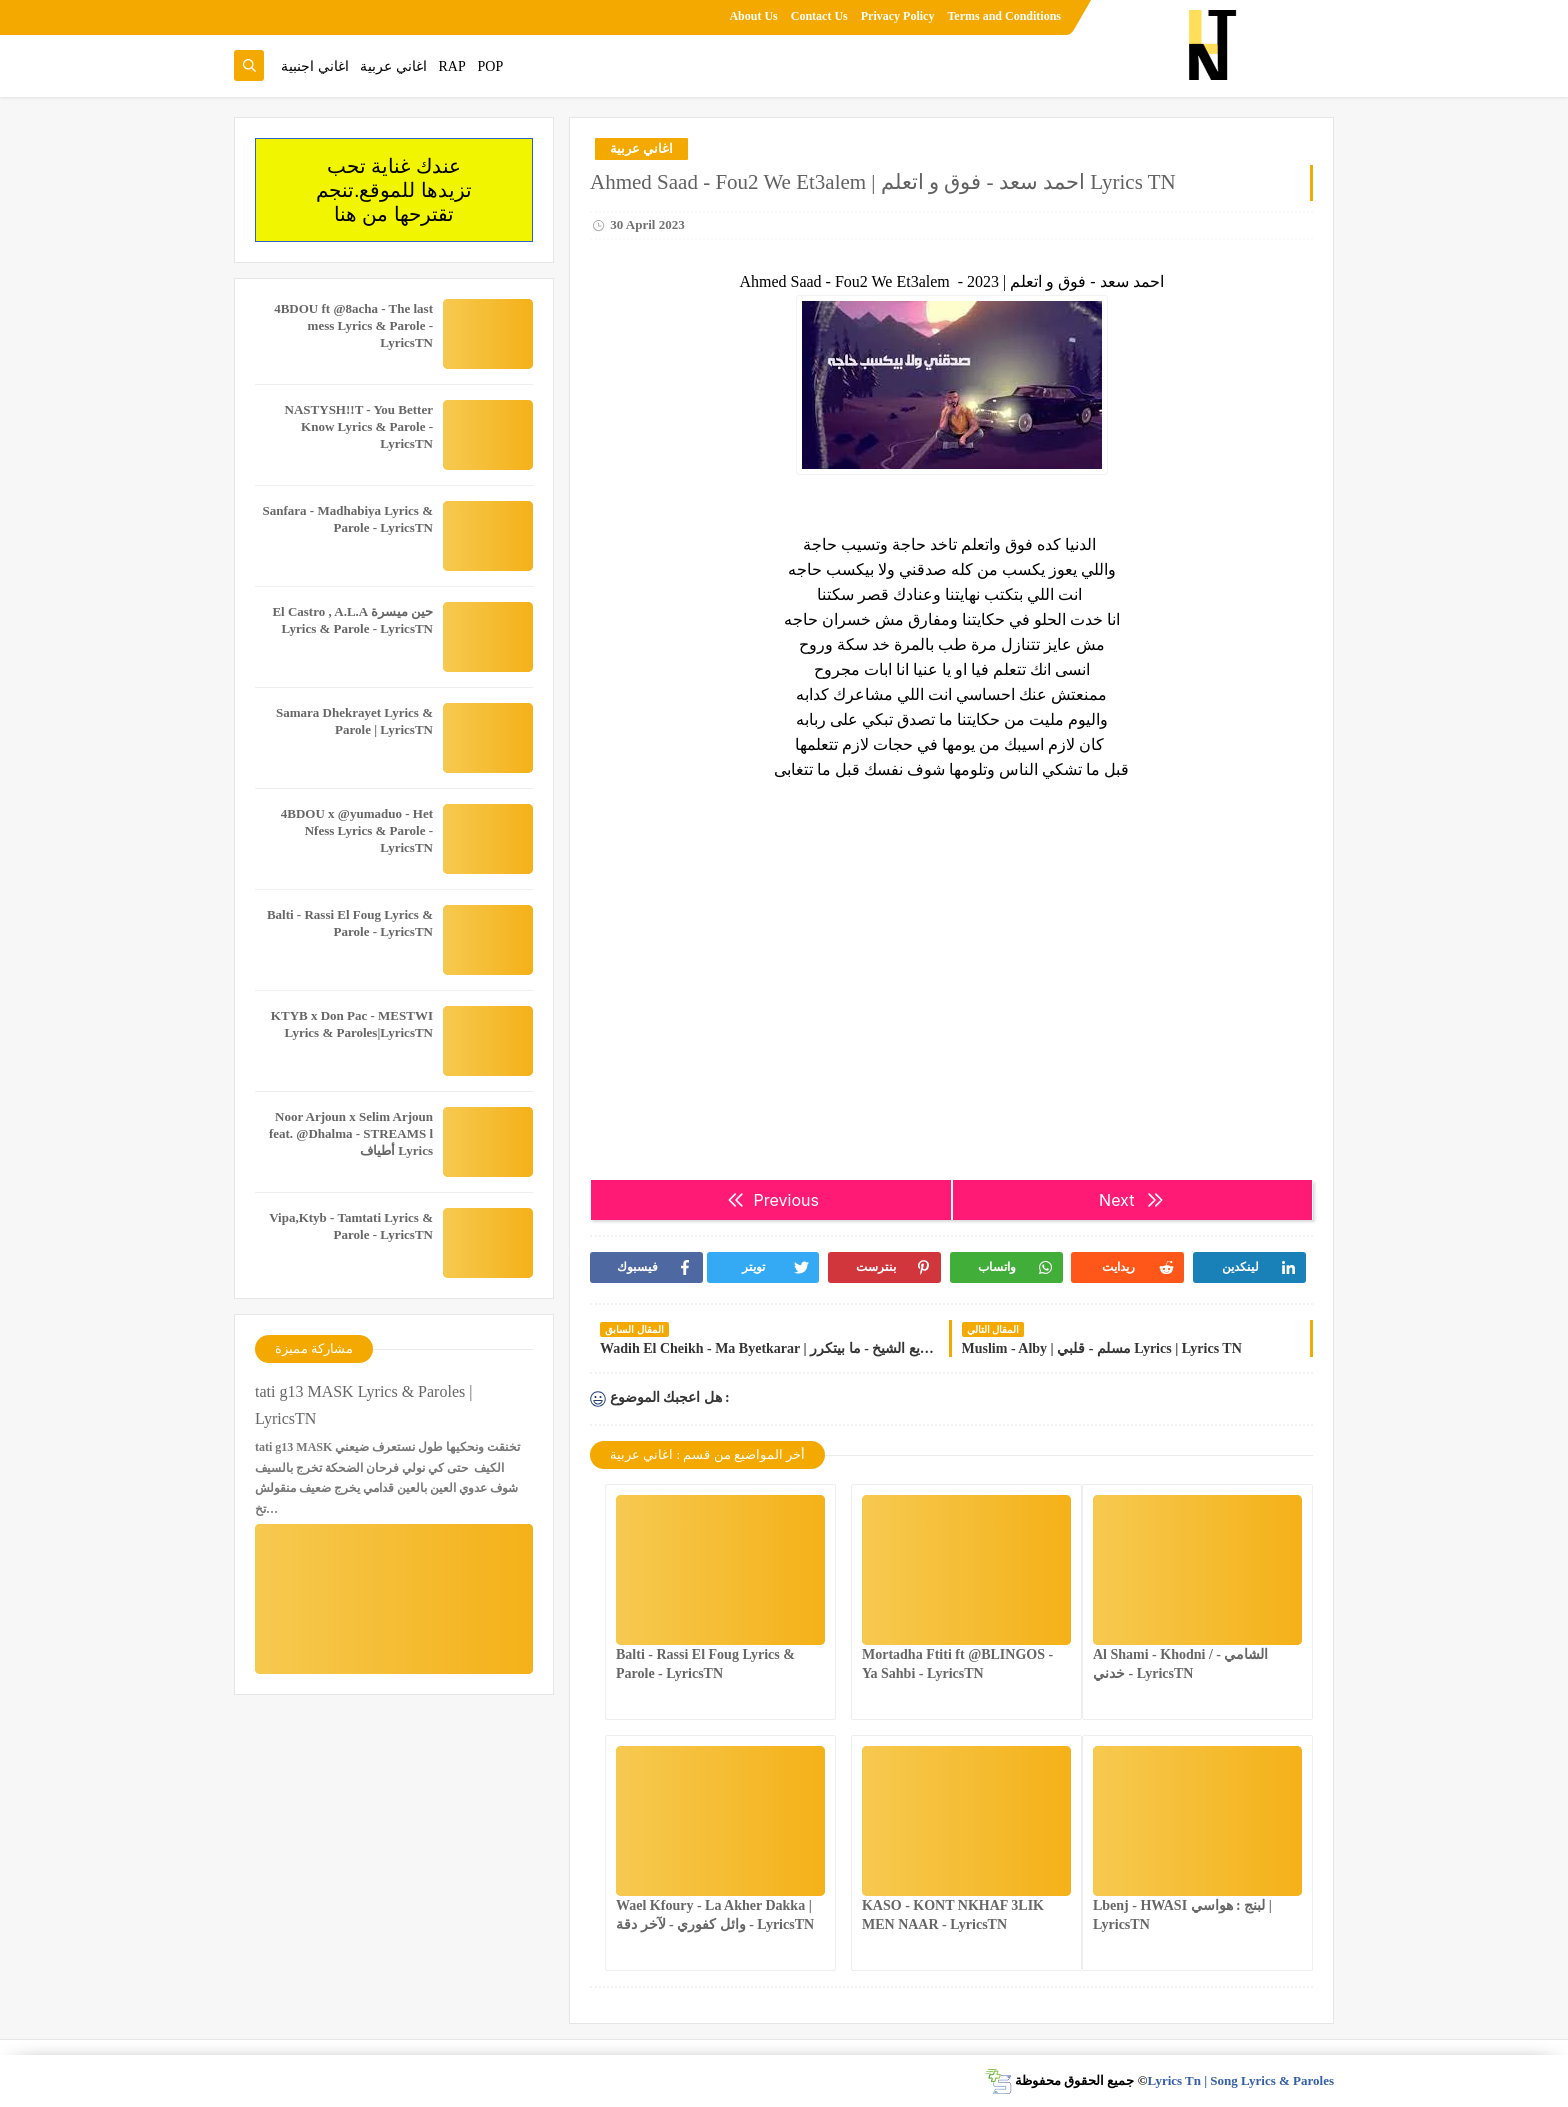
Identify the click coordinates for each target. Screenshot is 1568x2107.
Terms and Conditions (1004, 16)
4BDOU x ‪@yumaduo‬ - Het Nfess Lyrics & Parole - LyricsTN (357, 830)
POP (490, 66)
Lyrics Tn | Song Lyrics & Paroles (1240, 2080)
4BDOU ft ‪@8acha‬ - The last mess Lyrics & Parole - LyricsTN (353, 325)
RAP (452, 66)
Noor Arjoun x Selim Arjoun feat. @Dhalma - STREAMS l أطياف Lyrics (351, 1133)
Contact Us (819, 16)
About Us (753, 16)
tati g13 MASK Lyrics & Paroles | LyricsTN (363, 1405)
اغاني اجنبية (315, 66)
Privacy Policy (898, 16)
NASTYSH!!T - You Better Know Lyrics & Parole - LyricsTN (359, 426)
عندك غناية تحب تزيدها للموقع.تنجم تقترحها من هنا (394, 190)
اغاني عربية (393, 66)
